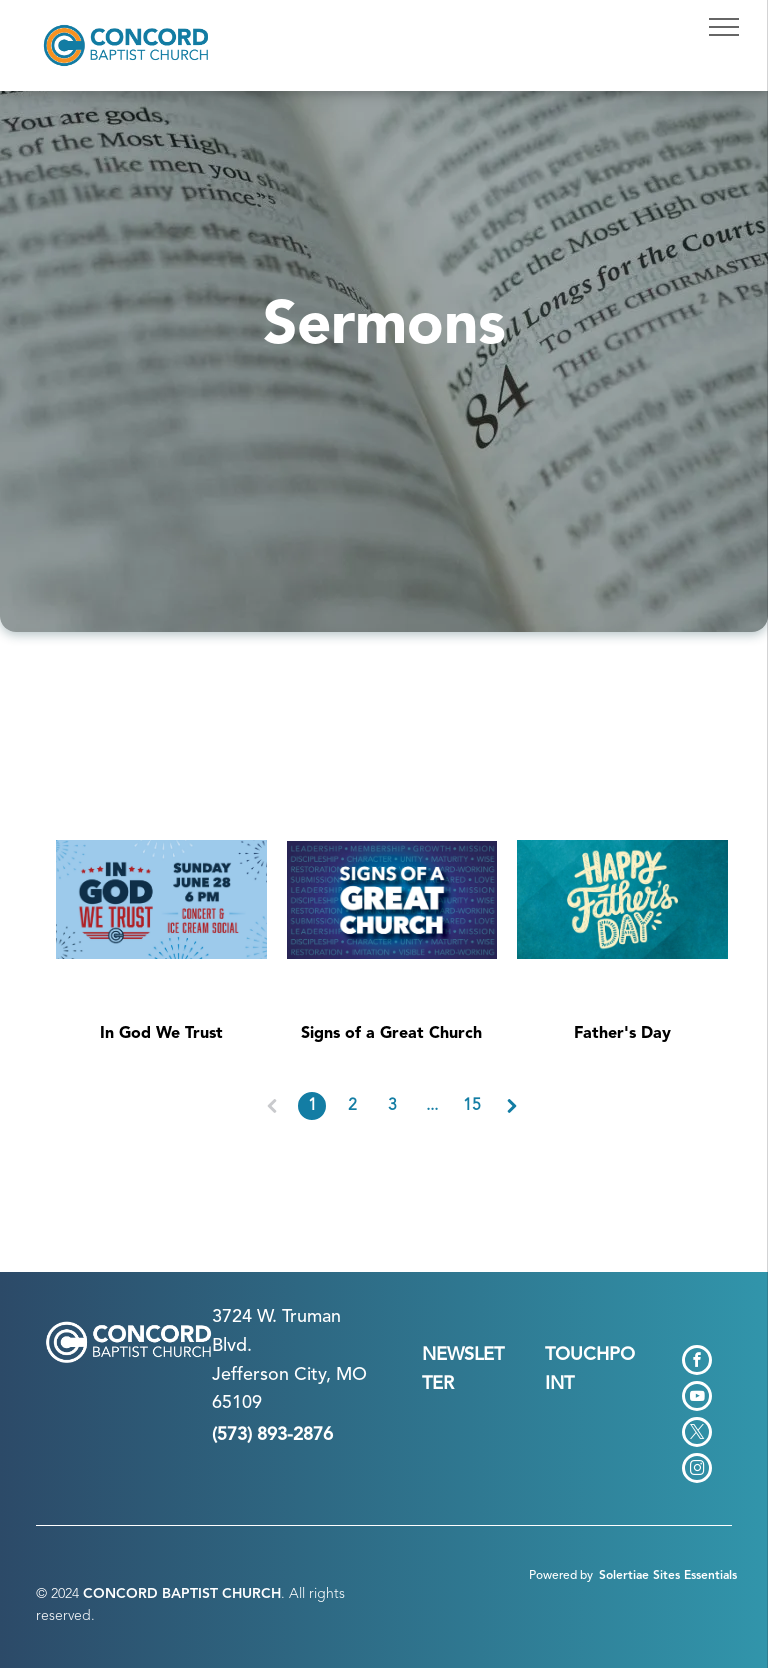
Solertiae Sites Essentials (668, 1576)
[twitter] (697, 1434)
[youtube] (697, 1398)
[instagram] (697, 1470)
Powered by (561, 1576)
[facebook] (697, 1362)
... (432, 1106)
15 (472, 1106)
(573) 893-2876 (272, 1435)
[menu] (724, 27)
